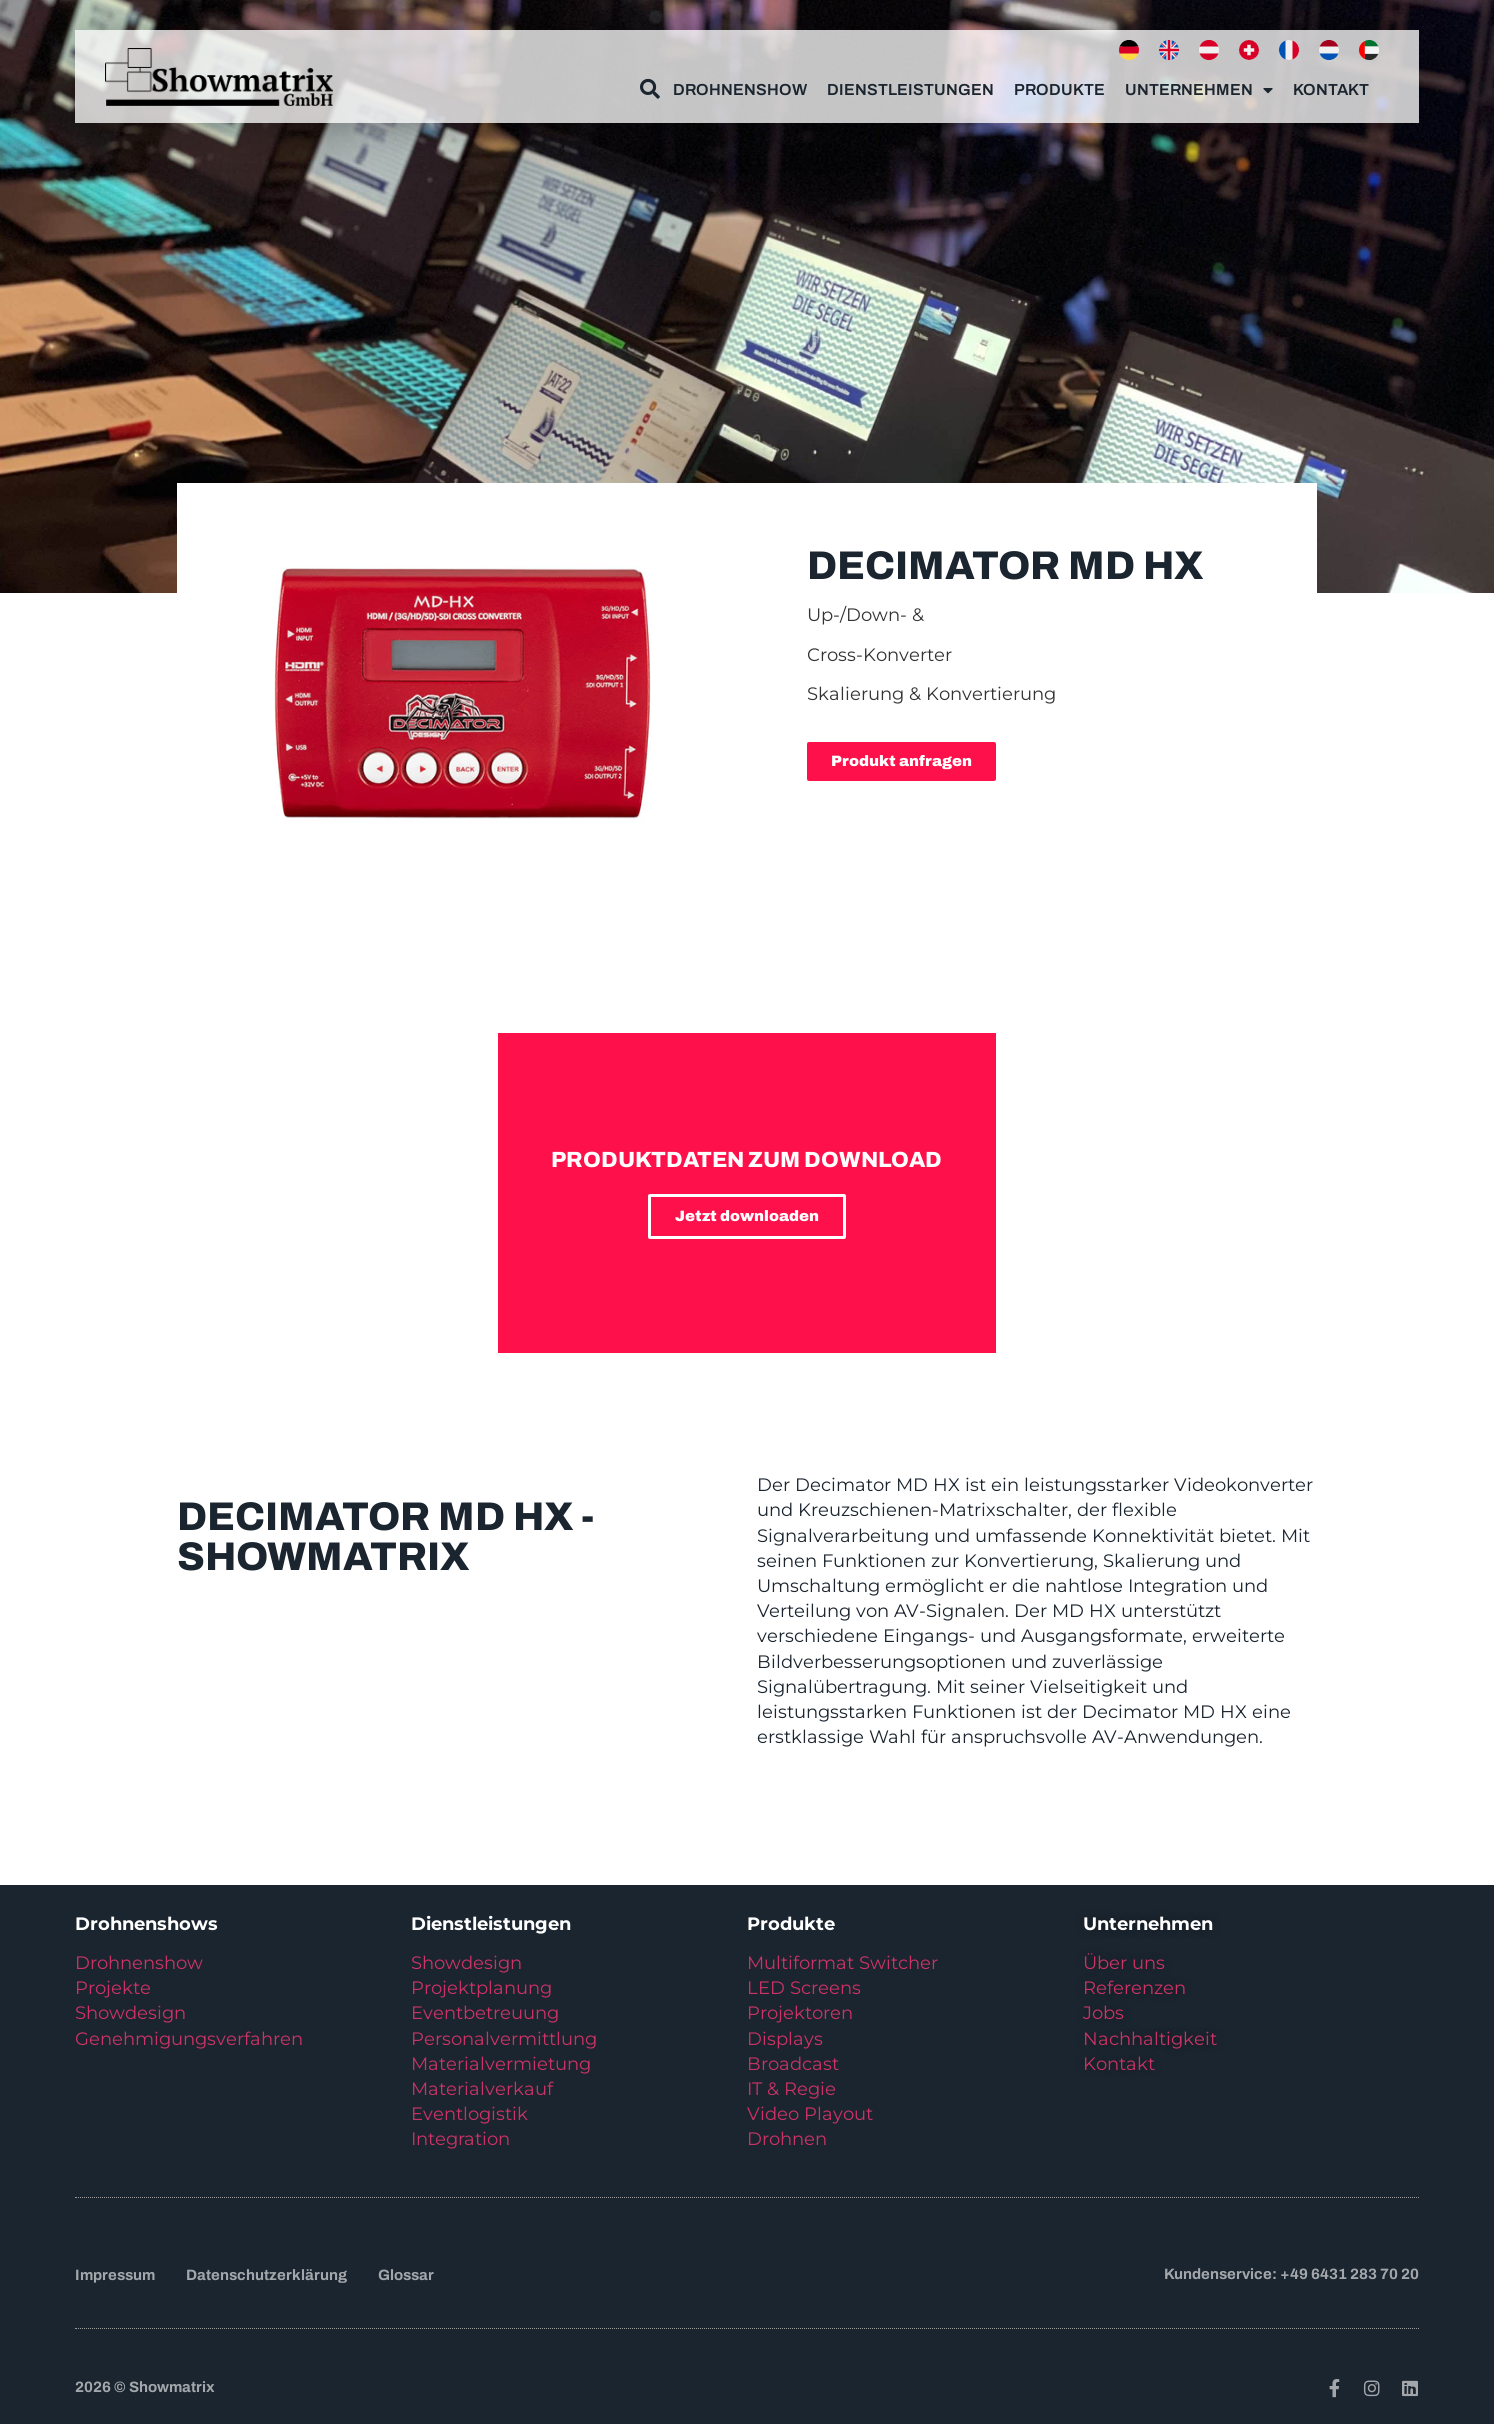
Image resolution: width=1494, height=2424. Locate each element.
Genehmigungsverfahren (189, 2039)
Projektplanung (481, 1988)
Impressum (115, 2275)
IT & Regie (791, 2089)
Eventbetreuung (485, 2013)
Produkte (1059, 81)
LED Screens (804, 1988)
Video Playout (810, 2114)
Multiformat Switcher (842, 1963)
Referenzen (1134, 1988)
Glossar (406, 2275)
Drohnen (787, 2139)
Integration (460, 2139)
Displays (785, 2039)
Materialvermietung (503, 2064)
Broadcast (793, 2064)
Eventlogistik (469, 2114)
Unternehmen (1199, 82)
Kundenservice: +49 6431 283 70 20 (1291, 2274)
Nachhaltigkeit (1150, 2039)
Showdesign (130, 2013)
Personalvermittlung (504, 2039)
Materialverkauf (482, 2089)
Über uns (1124, 1963)
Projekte (113, 1988)
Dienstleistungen (910, 81)
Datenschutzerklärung (266, 2275)
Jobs (1103, 2013)
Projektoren (800, 2013)
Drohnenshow (740, 81)
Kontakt (1331, 81)
